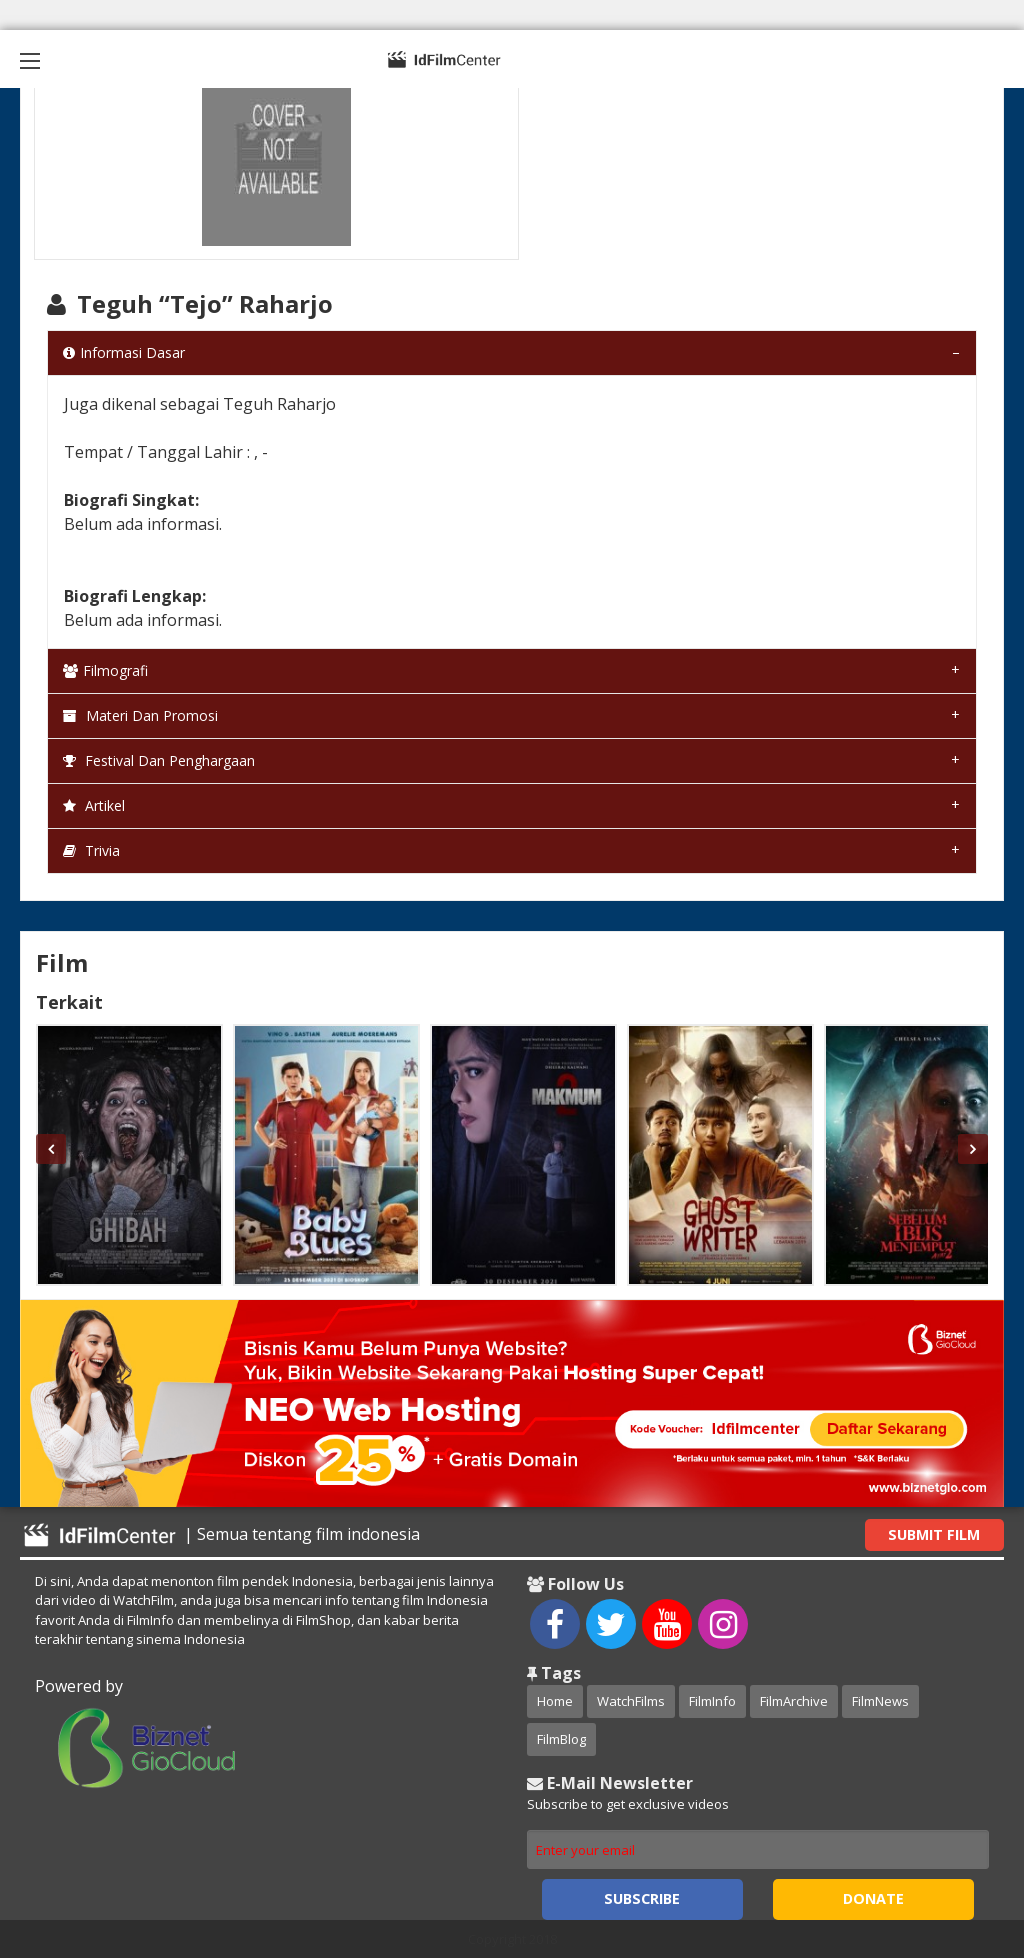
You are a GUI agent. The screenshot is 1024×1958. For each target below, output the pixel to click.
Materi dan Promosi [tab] (140, 715)
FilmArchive (794, 1701)
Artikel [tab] (94, 805)
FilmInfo (712, 1701)
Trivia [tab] (91, 850)
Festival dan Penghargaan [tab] (159, 760)
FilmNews (880, 1701)
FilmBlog (561, 1739)
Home (555, 1701)
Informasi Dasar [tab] (124, 352)
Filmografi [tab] (105, 670)
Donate (873, 1898)
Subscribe (642, 1898)
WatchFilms (631, 1701)
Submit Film (934, 1534)
